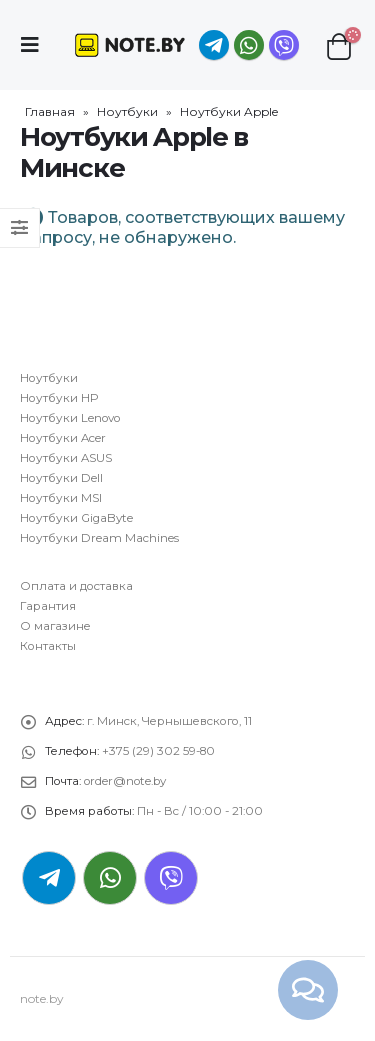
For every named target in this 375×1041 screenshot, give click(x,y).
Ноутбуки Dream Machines (99, 538)
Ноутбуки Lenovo (70, 418)
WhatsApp (249, 45)
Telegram (49, 878)
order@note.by (125, 781)
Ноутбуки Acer (63, 438)
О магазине (55, 626)
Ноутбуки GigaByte (76, 518)
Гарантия (48, 606)
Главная (50, 111)
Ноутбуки (127, 111)
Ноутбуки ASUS (66, 458)
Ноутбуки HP (59, 398)
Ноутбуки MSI (61, 498)
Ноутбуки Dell (61, 478)
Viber (171, 878)
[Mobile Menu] (36, 45)
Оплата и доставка (76, 586)
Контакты (48, 646)
